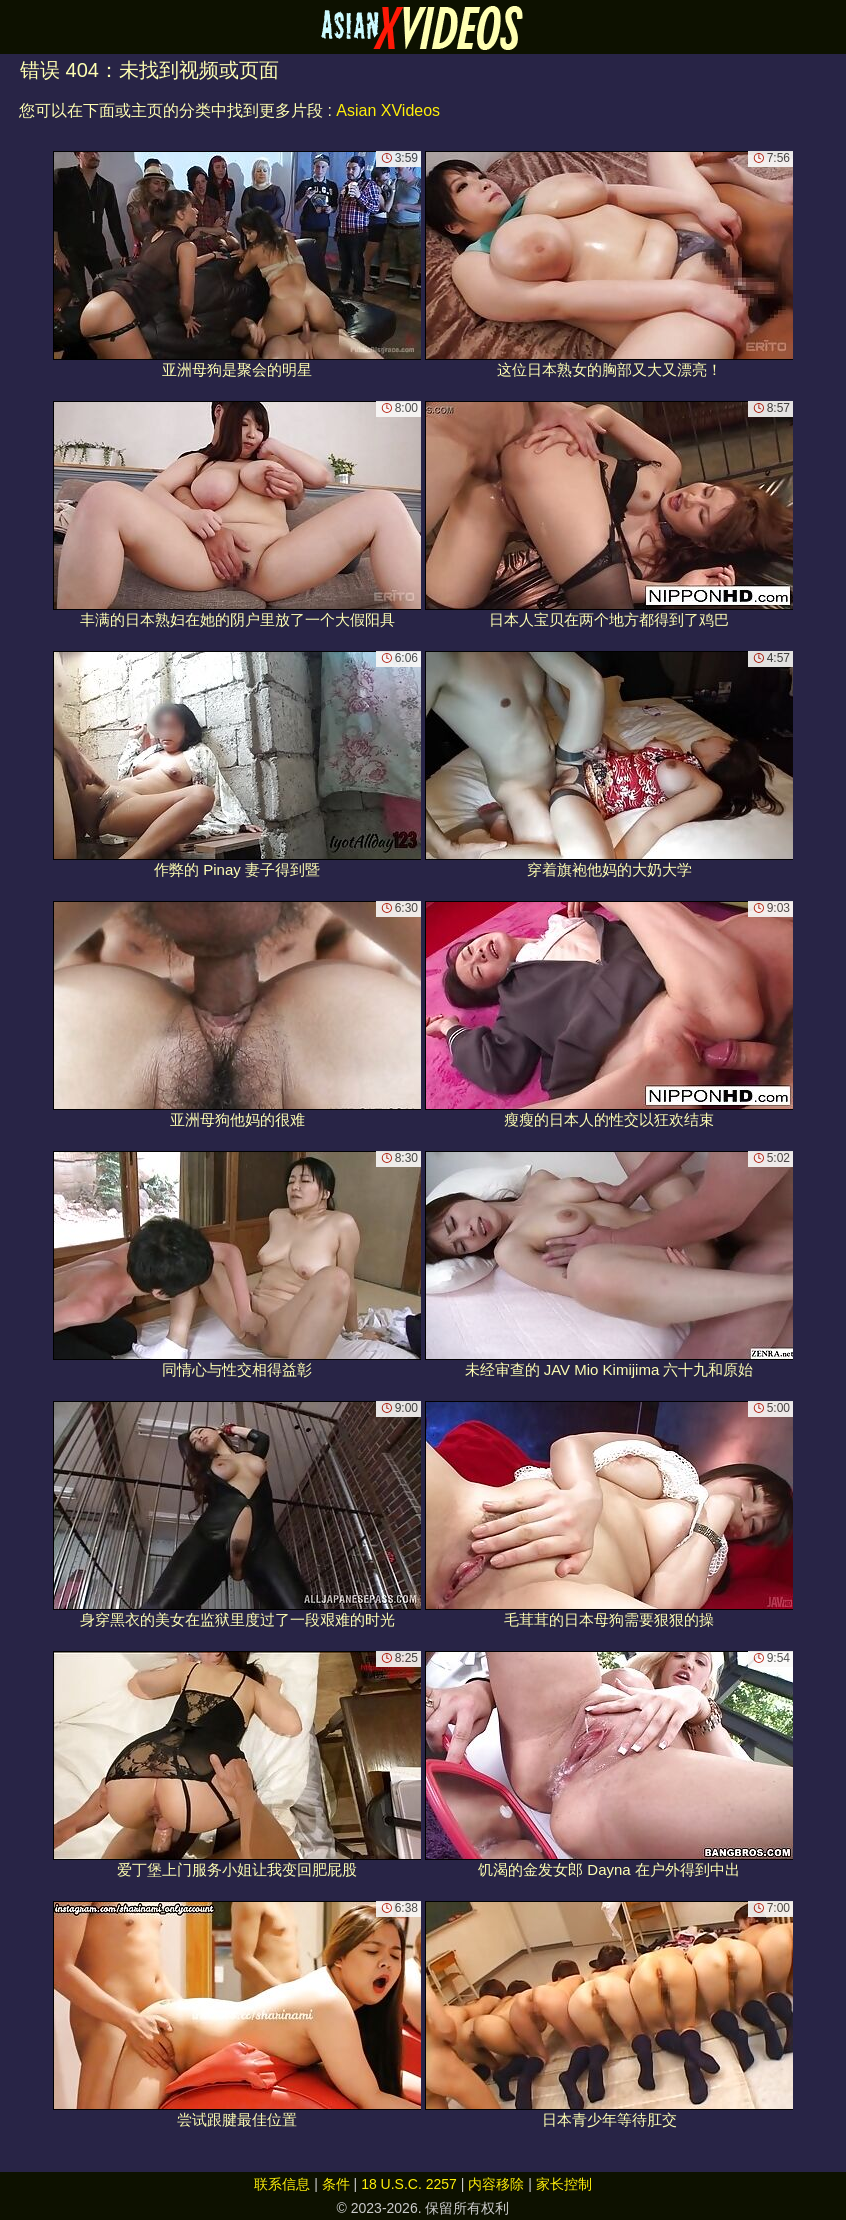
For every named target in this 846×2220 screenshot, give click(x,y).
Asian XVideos (388, 110)
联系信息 (282, 2184)
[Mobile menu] (18, 27)
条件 (336, 2184)
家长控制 (564, 2184)
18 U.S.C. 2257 (409, 2184)
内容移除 (496, 2184)
